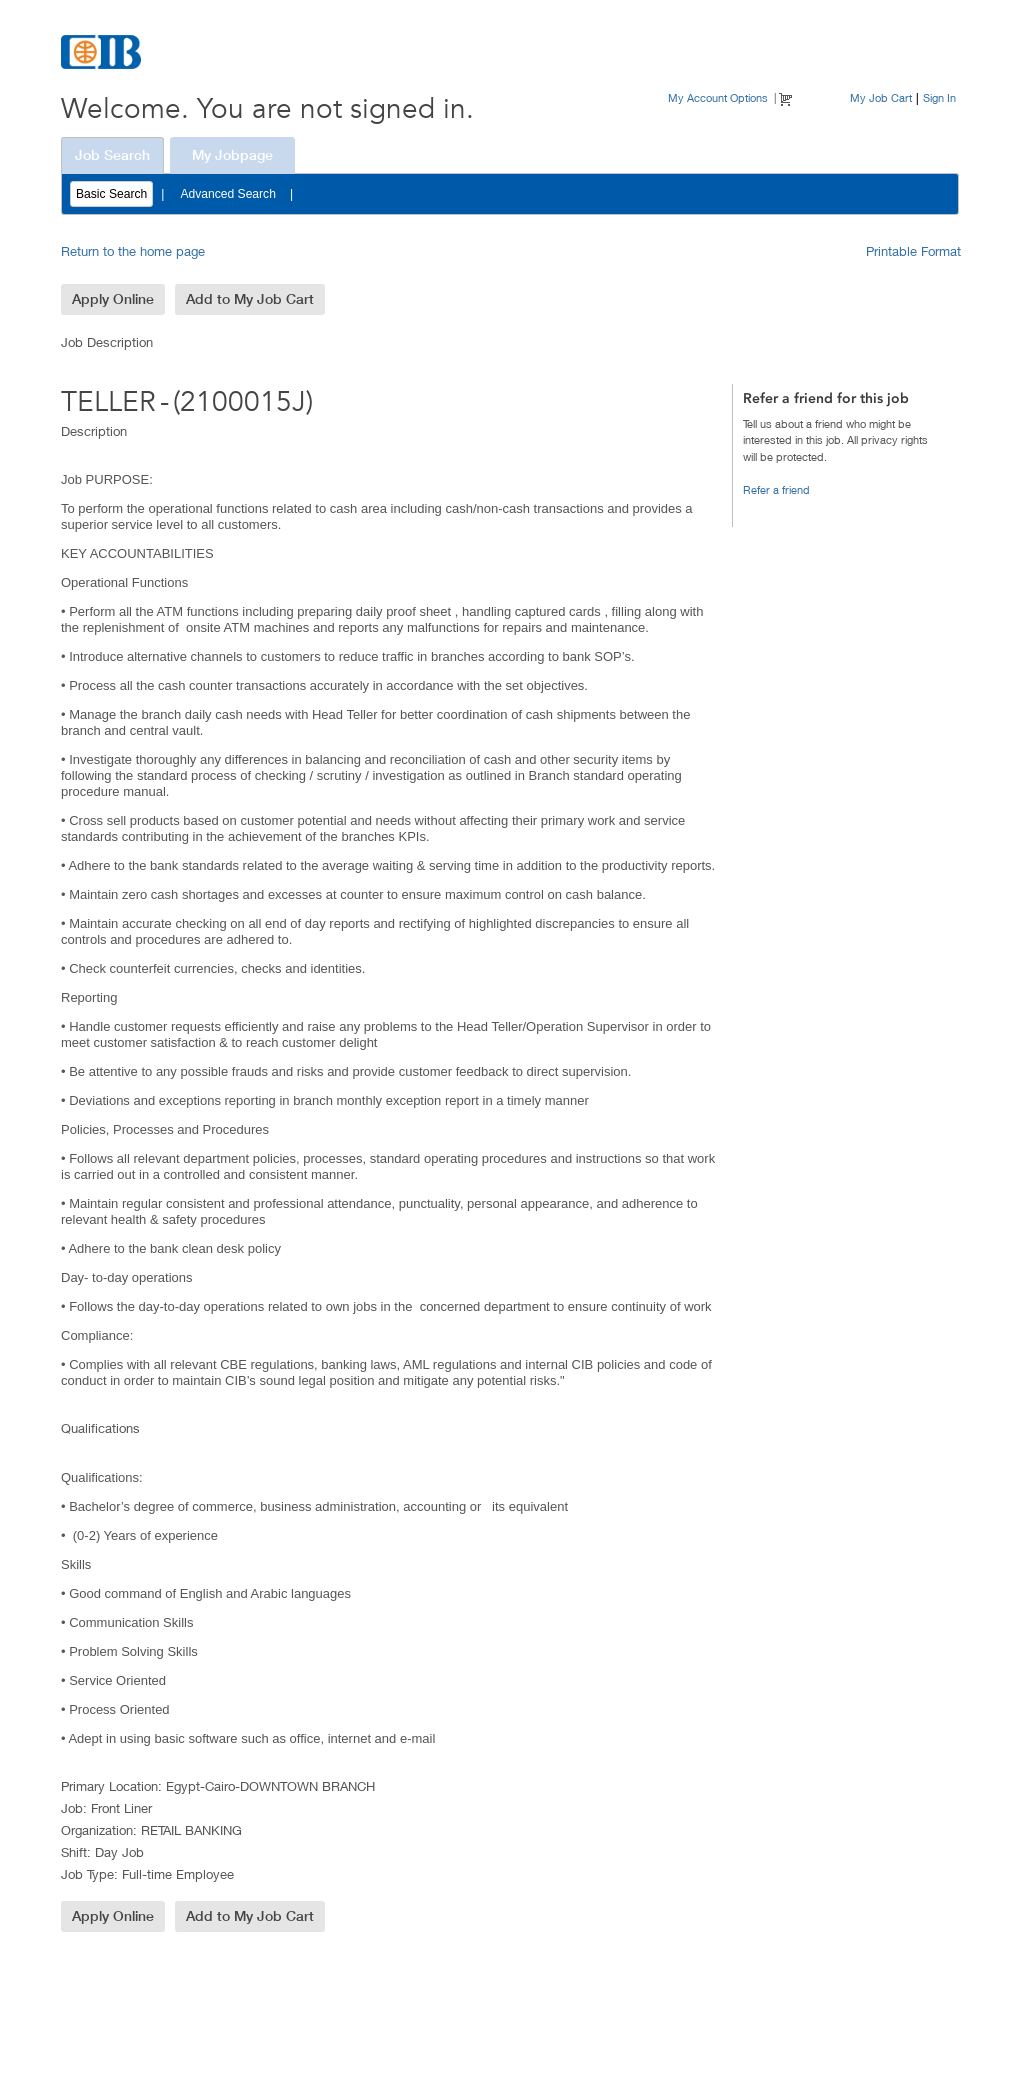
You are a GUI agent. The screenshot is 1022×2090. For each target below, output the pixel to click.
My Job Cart (881, 97)
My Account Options (718, 97)
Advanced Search (227, 194)
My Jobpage (232, 155)
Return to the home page (133, 251)
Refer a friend (776, 489)
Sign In (939, 97)
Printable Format (913, 251)
